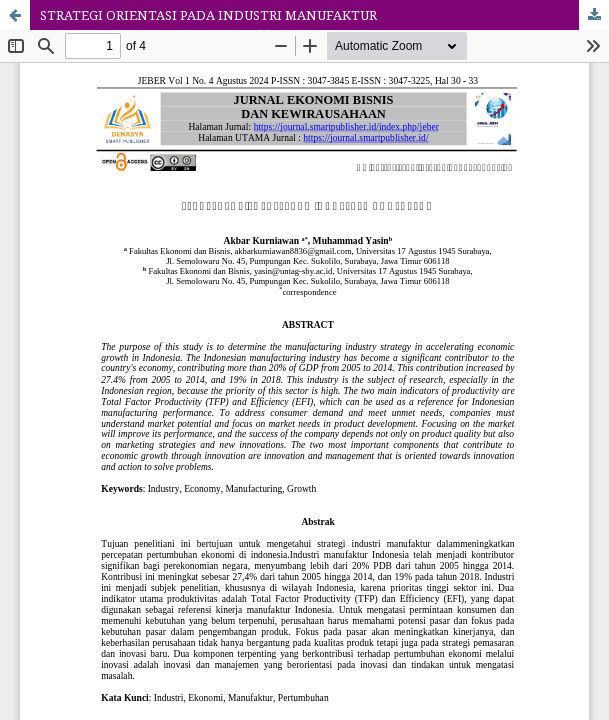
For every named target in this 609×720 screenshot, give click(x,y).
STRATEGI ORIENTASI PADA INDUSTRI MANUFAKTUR (208, 15)
